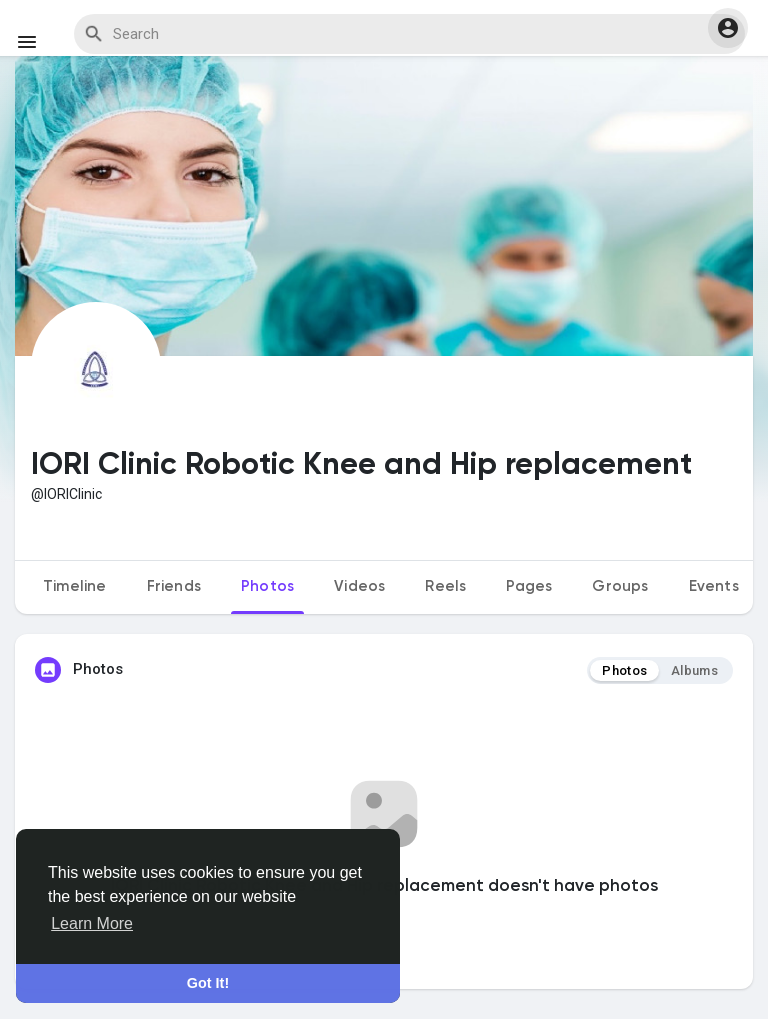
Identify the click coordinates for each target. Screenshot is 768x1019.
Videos (359, 586)
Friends (174, 586)
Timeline (75, 586)
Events (714, 586)
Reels (445, 586)
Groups (620, 586)
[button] (728, 28)
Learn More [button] (92, 923)
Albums (694, 670)
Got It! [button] (208, 983)
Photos (267, 586)
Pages (529, 586)
